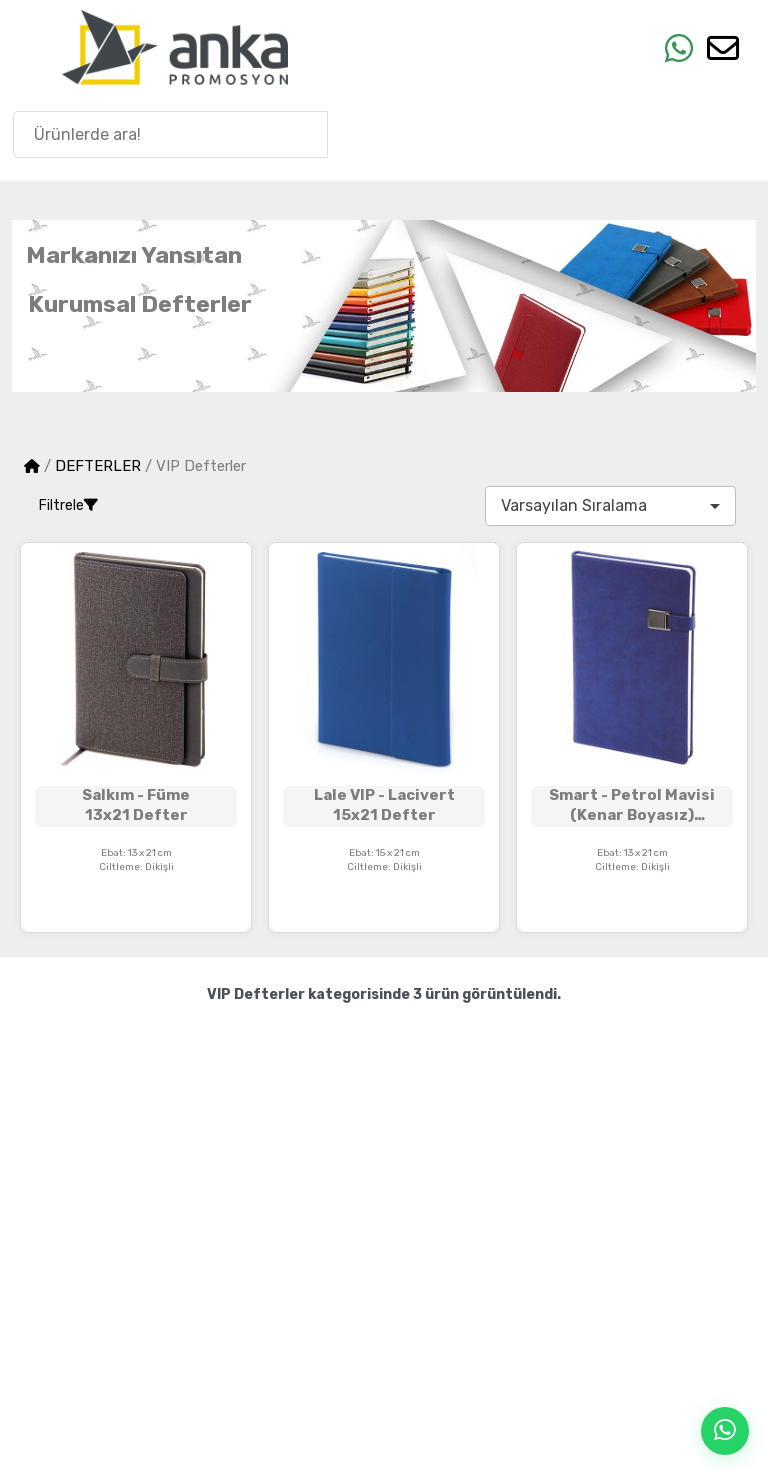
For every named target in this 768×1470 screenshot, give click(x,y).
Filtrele (68, 505)
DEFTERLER (98, 466)
